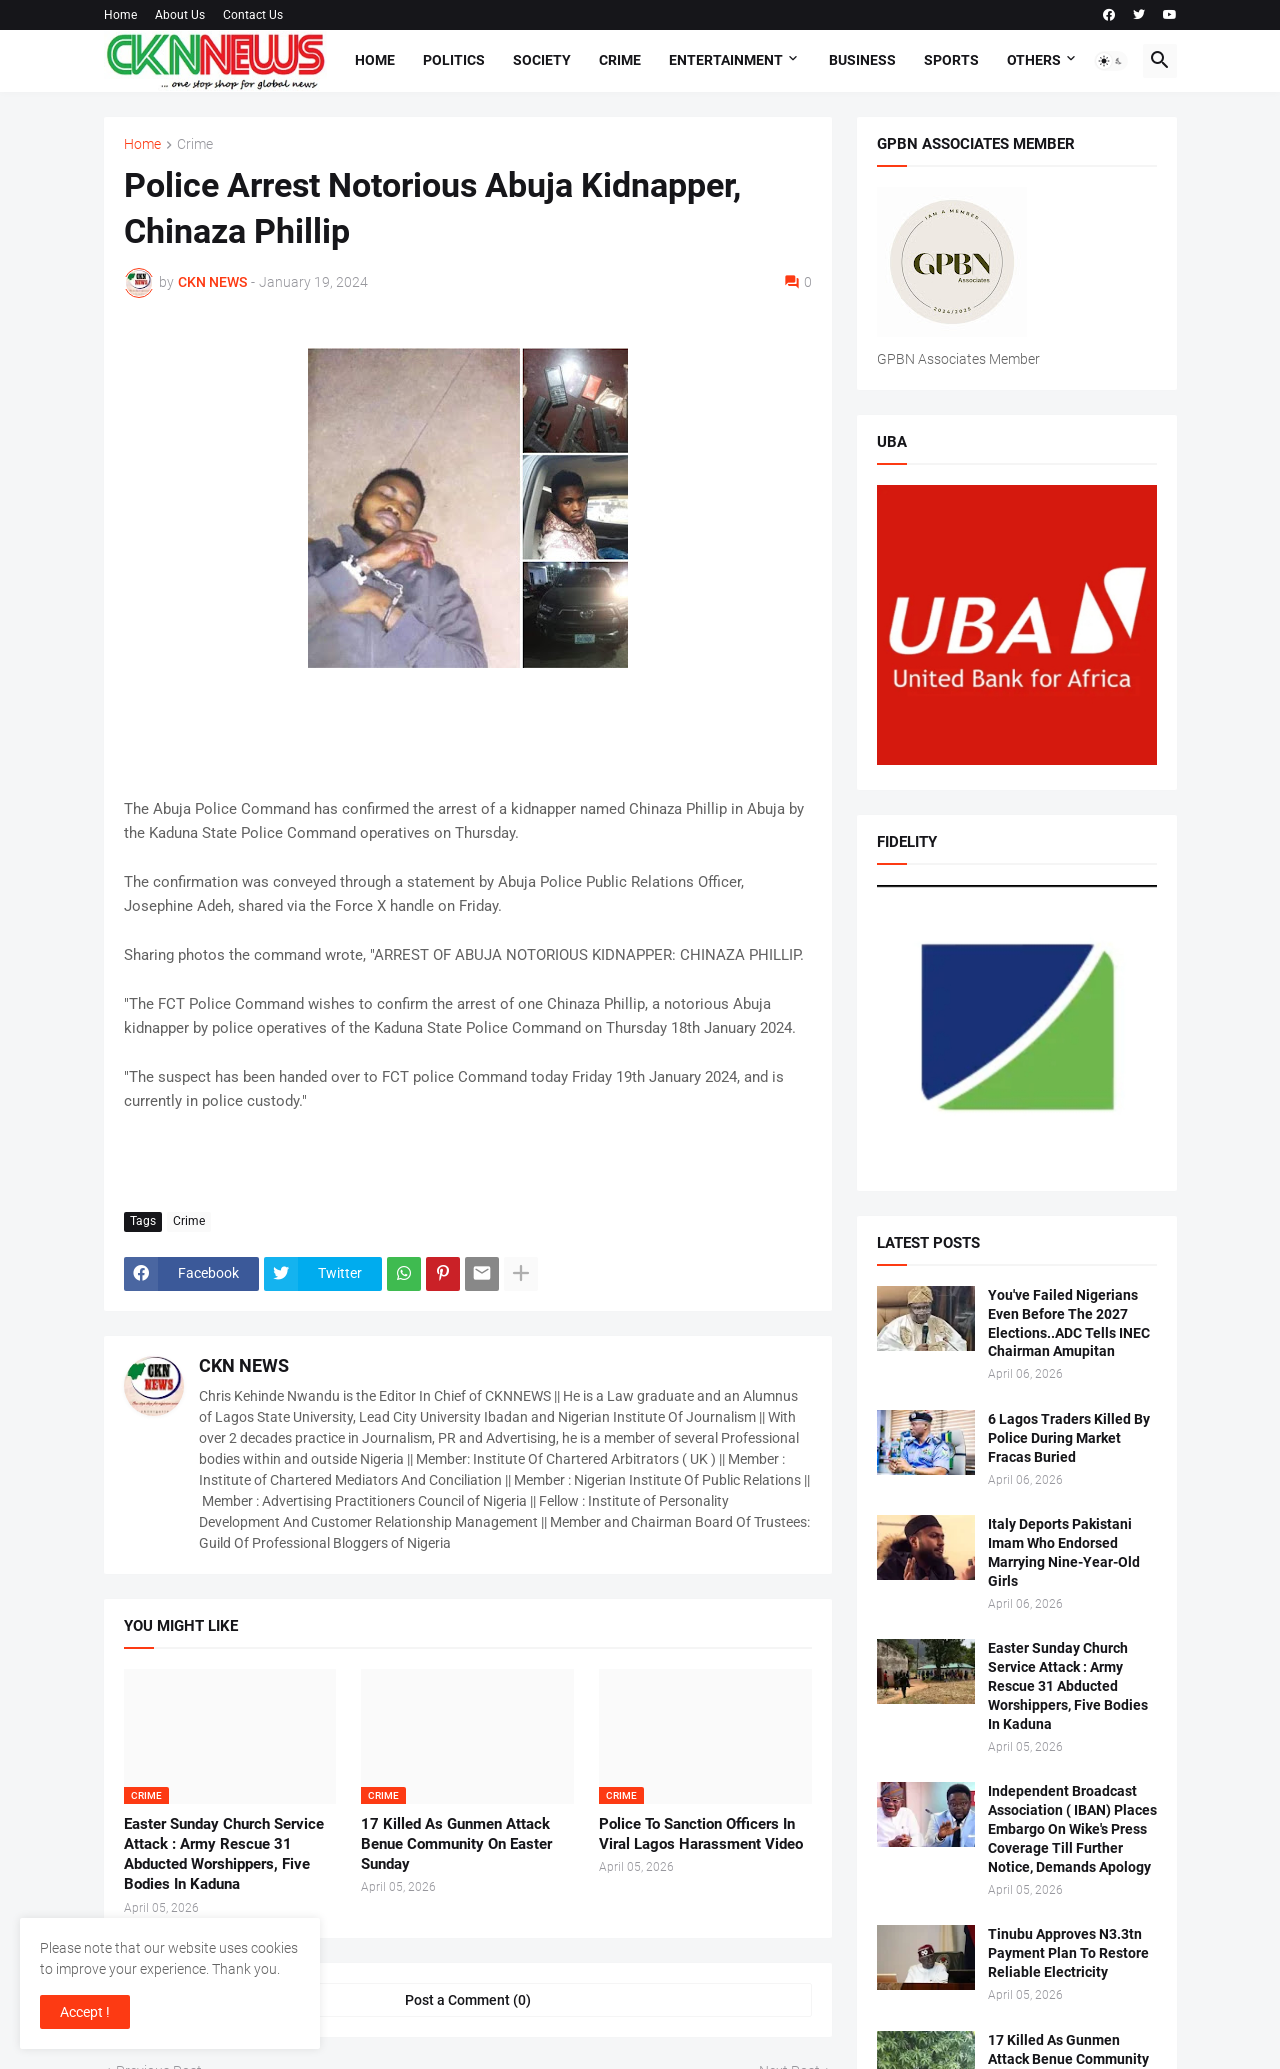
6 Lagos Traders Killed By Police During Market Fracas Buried (1069, 1438)
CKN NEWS (244, 1365)
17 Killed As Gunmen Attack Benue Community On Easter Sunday (456, 1844)
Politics (454, 60)
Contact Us (253, 15)
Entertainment (726, 60)
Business (862, 60)
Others (1034, 60)
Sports (951, 60)
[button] (1111, 61)
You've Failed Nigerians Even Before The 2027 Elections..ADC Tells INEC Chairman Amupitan (1069, 1323)
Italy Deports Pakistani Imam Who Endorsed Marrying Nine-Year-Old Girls (1064, 1552)
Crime (620, 60)
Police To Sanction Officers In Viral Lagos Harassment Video (701, 1834)
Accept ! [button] (85, 2012)
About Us (180, 15)
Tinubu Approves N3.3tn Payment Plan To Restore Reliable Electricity (1068, 1953)
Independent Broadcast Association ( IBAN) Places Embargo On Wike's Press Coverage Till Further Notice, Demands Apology (1072, 1829)
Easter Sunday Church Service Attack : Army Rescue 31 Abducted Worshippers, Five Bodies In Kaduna (224, 1854)
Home (120, 15)
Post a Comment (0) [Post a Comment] (468, 2000)
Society (542, 60)
